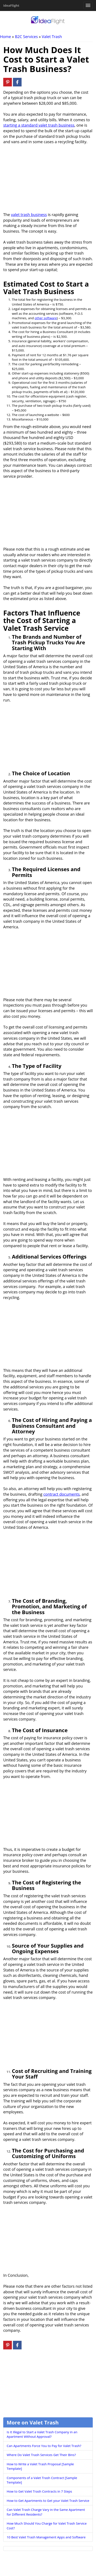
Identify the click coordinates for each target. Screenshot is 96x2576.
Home (5, 36)
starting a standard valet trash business (38, 125)
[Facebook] (17, 82)
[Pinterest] (7, 82)
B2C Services (26, 36)
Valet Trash (52, 36)
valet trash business (29, 214)
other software (46, 318)
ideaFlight (11, 5)
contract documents (61, 1494)
